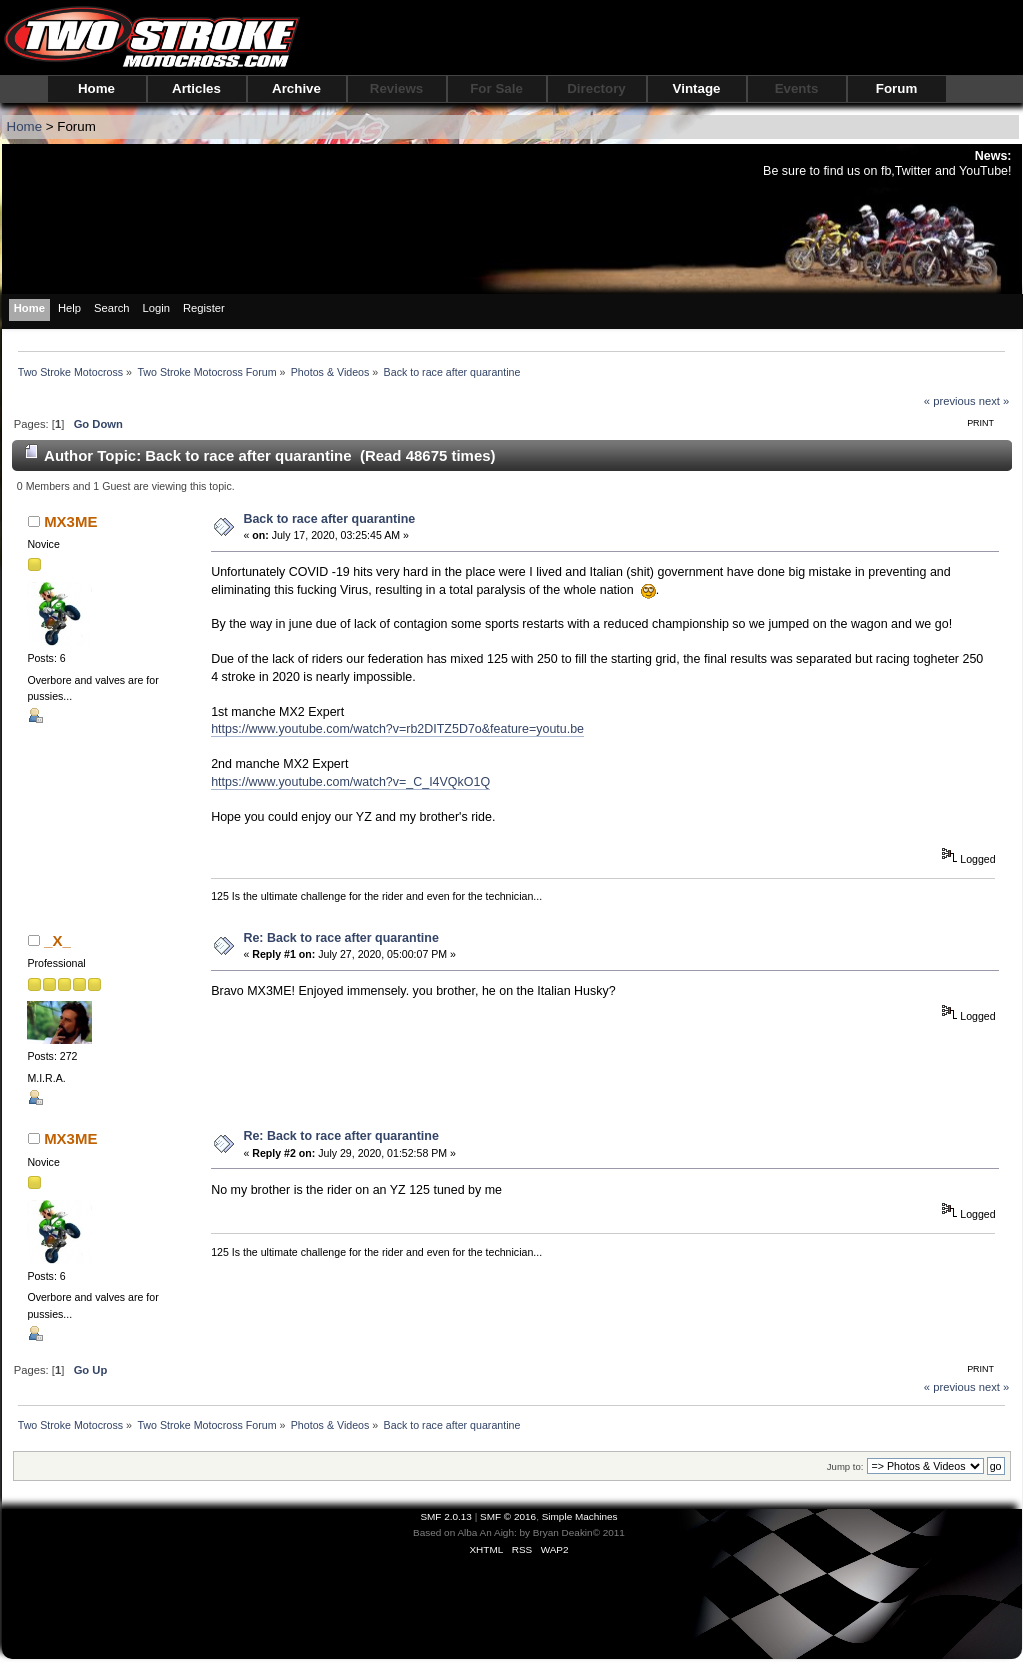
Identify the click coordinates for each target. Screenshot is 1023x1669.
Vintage (697, 88)
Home (96, 88)
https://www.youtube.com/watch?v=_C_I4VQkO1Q (350, 782)
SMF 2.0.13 (446, 1516)
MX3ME (70, 521)
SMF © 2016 (508, 1516)
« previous (950, 401)
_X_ (57, 940)
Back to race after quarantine (329, 519)
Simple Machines (580, 1516)
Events (797, 88)
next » (994, 401)
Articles (196, 88)
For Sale (496, 88)
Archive (296, 88)
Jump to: (845, 1466)
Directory (596, 88)
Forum (896, 88)
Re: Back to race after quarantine (340, 938)
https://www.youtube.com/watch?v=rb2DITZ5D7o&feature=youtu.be (397, 729)
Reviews (396, 88)
